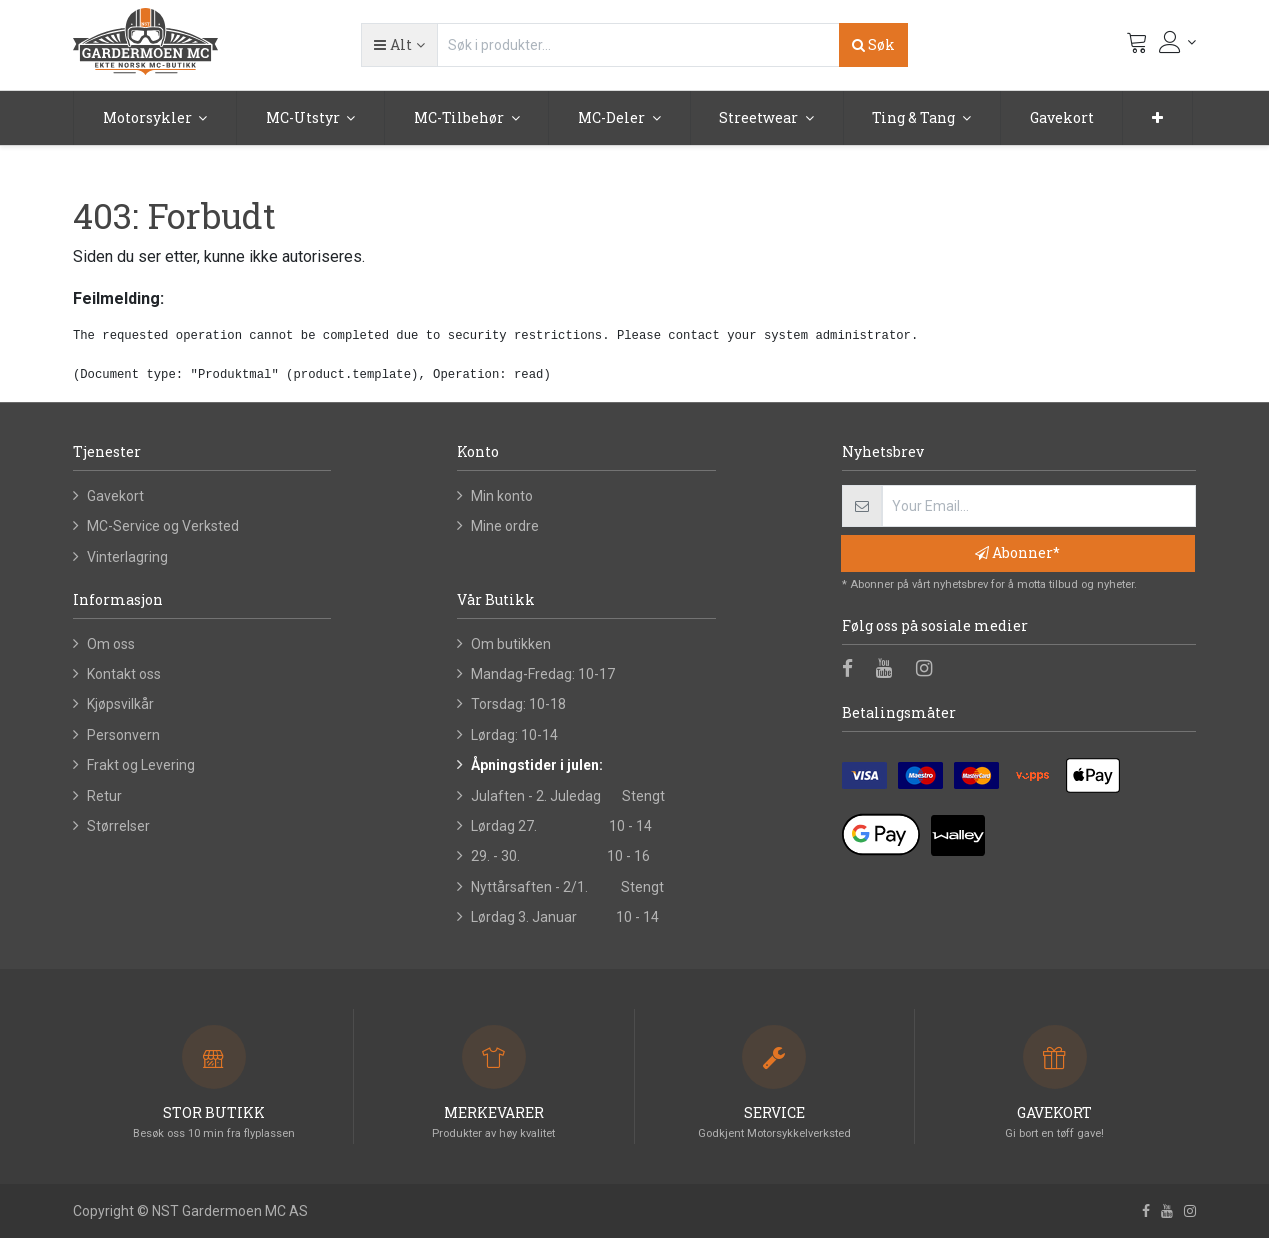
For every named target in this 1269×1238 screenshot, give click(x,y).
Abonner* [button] (1017, 552)
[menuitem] (1062, 118)
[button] (399, 45)
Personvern (123, 735)
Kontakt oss (124, 674)
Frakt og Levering (141, 765)
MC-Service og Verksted (163, 526)
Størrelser (118, 826)
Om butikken (511, 644)
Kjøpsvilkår (120, 704)
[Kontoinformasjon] (1178, 42)
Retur (104, 796)
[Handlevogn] (1137, 47)
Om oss (111, 644)
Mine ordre (505, 526)
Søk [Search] (873, 44)
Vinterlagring (127, 557)
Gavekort (115, 496)
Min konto (502, 496)
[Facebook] (854, 670)
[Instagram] (930, 670)
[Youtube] (890, 670)
